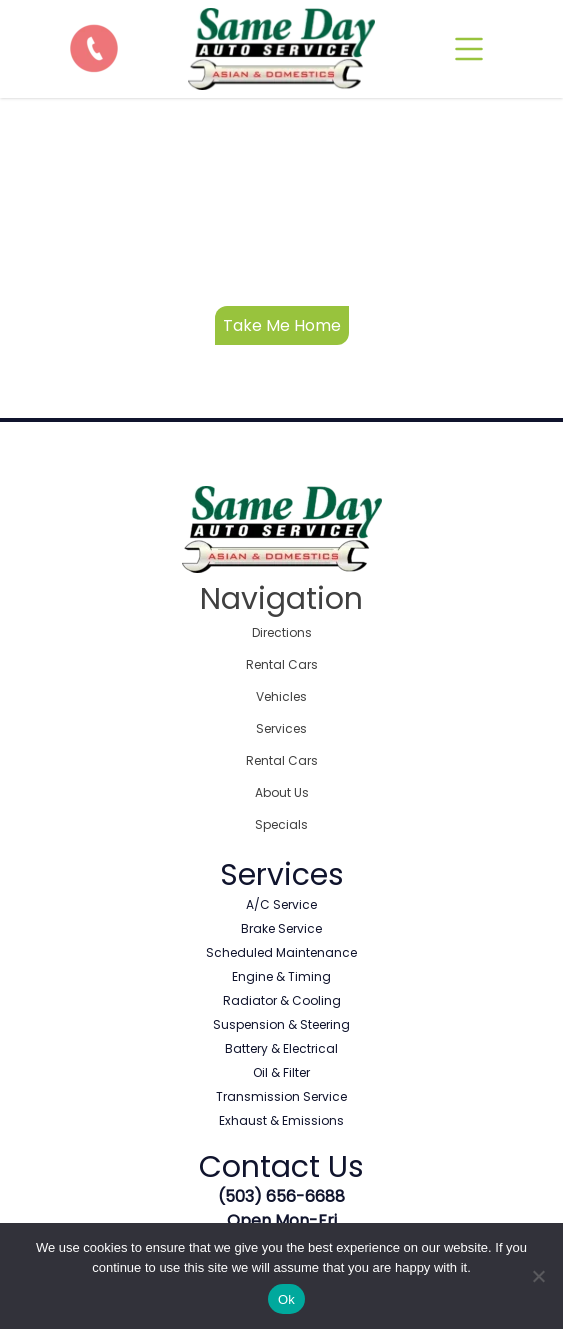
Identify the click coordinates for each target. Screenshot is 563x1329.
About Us (282, 792)
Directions (282, 632)
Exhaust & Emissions (281, 1120)
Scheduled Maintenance (281, 952)
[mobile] (469, 49)
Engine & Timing (281, 976)
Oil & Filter (281, 1072)
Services (281, 728)
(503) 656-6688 (281, 1196)
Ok (286, 1299)
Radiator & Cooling (282, 1000)
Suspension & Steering (281, 1024)
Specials (281, 824)
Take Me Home (282, 325)
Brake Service (281, 928)
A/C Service (281, 904)
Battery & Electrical (281, 1048)
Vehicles (281, 696)
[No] (538, 1276)
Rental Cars (282, 664)
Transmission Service (281, 1096)
